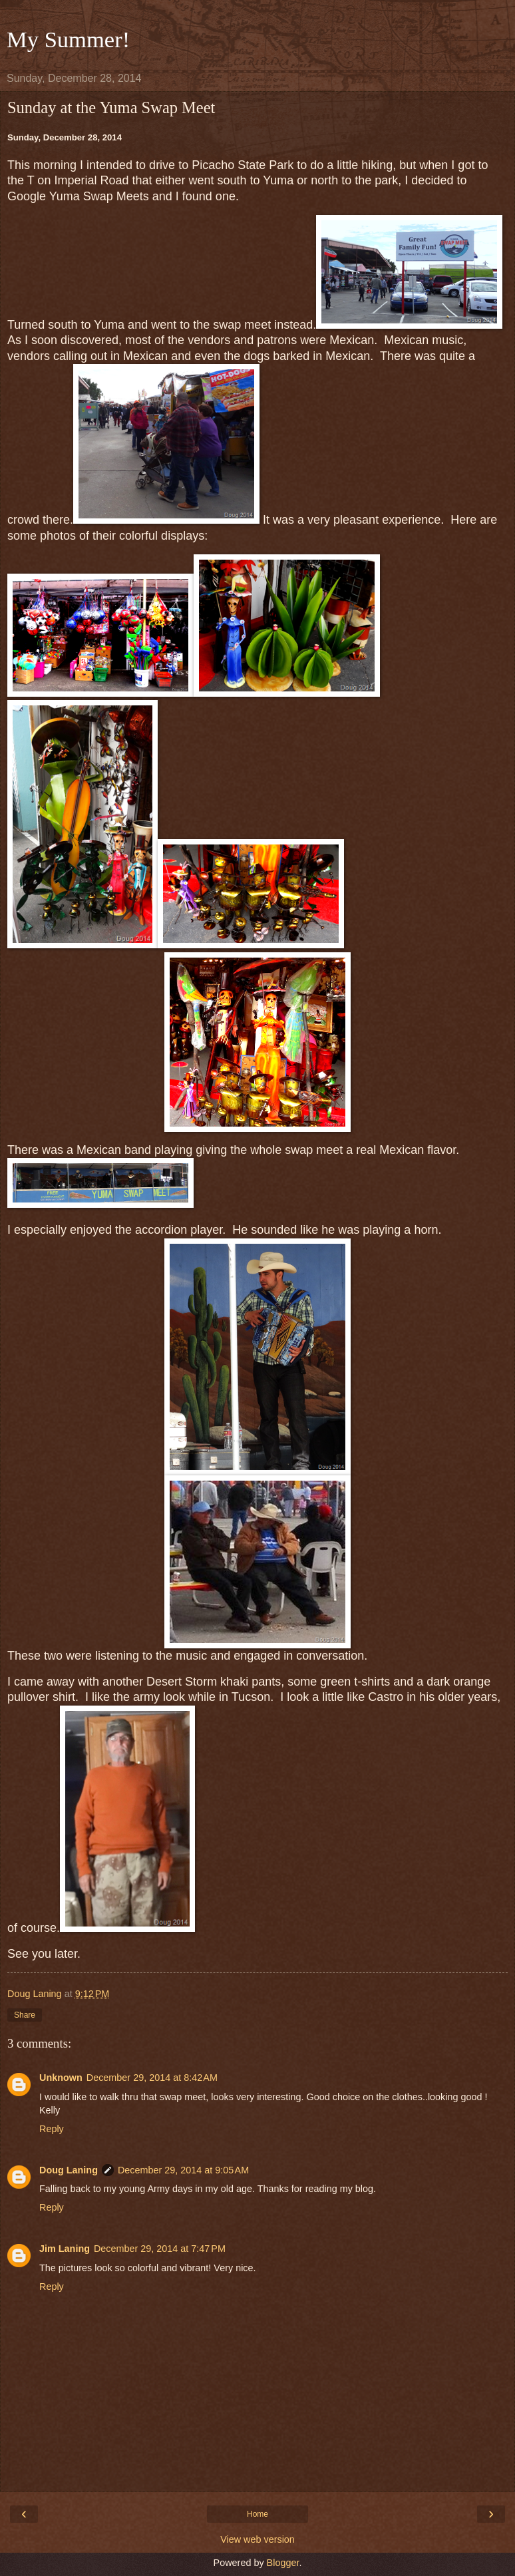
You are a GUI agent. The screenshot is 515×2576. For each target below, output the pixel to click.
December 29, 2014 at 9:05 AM (183, 2170)
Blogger (283, 2562)
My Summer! (68, 39)
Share (24, 2015)
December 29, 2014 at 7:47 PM (160, 2248)
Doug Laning (68, 2170)
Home (257, 2514)
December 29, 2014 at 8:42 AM (152, 2077)
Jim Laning (64, 2248)
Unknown (61, 2077)
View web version (257, 2539)
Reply (51, 2128)
